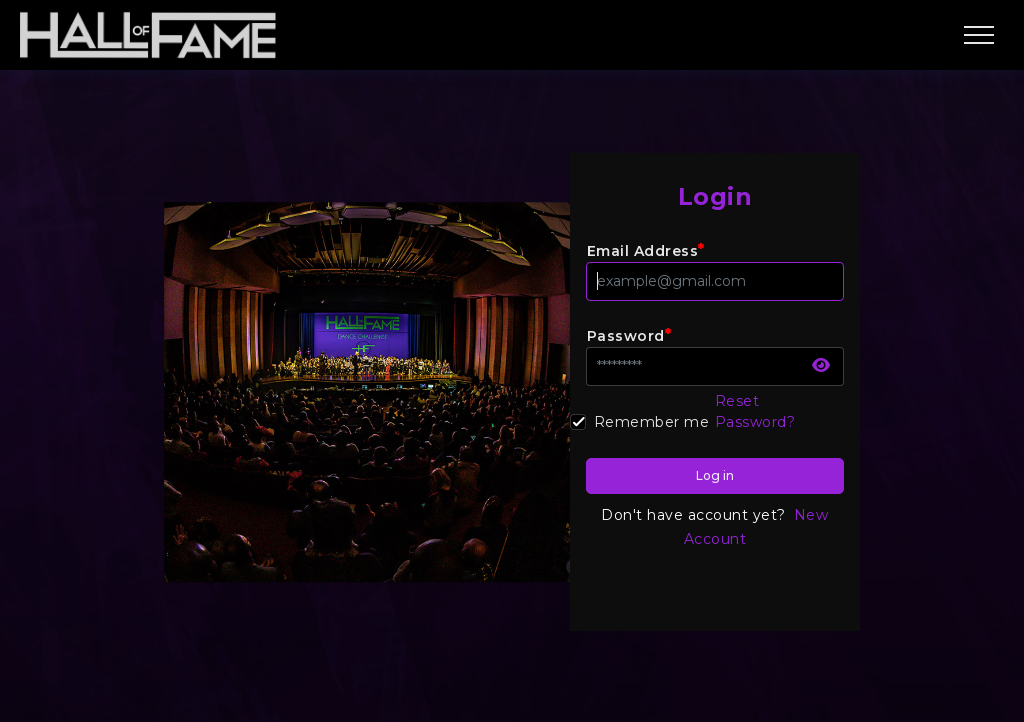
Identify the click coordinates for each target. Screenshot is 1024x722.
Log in (715, 475)
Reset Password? (755, 411)
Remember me (652, 422)
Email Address (646, 249)
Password (629, 334)
